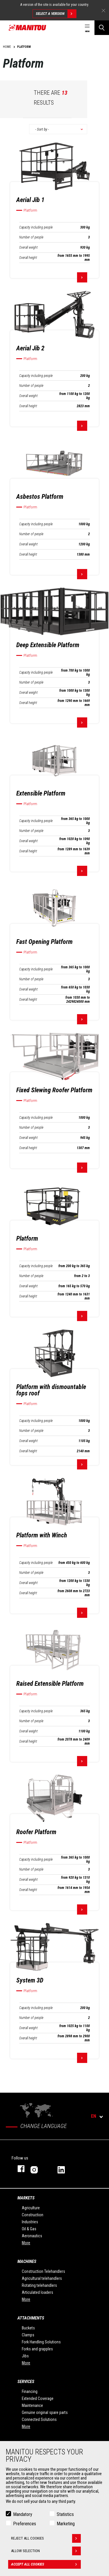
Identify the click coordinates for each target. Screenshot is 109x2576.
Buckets (28, 2328)
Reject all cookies (46, 2539)
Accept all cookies (46, 2565)
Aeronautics (32, 2235)
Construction (32, 2214)
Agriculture (31, 2208)
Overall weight (28, 247)
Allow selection (46, 2551)
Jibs (25, 2356)
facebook (18, 2168)
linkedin (65, 2168)
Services (25, 2381)
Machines (26, 2261)
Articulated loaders (37, 2292)
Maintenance (32, 2405)
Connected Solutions (39, 2419)
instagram (38, 2168)
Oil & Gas (29, 2228)
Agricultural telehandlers (42, 2278)
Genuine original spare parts (45, 2412)
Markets (26, 2198)
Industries (30, 2221)
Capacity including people (36, 227)
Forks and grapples (37, 2349)
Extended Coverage (37, 2398)
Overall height (28, 258)
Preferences (24, 2524)
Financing (29, 2391)
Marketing (66, 2524)
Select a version (56, 14)
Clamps (28, 2335)
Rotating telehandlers (39, 2285)
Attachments (30, 2318)
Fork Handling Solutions (41, 2342)
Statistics (65, 2515)
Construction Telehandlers (43, 2271)
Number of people (31, 237)
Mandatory (22, 2515)
